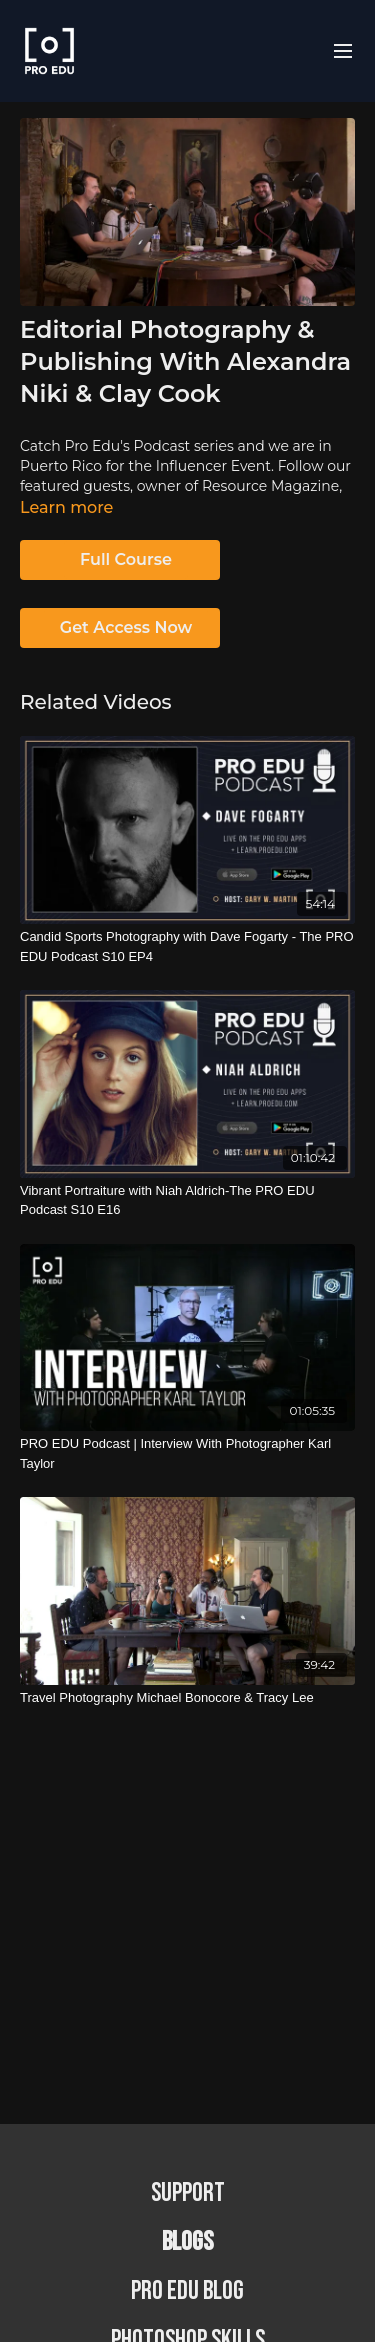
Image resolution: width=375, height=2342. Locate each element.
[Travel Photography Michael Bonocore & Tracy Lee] (187, 1698)
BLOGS (187, 2242)
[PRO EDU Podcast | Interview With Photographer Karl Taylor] (187, 1453)
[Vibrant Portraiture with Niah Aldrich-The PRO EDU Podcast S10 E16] (187, 1200)
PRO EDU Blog (187, 2291)
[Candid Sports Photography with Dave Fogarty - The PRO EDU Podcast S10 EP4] (187, 946)
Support (188, 2193)
